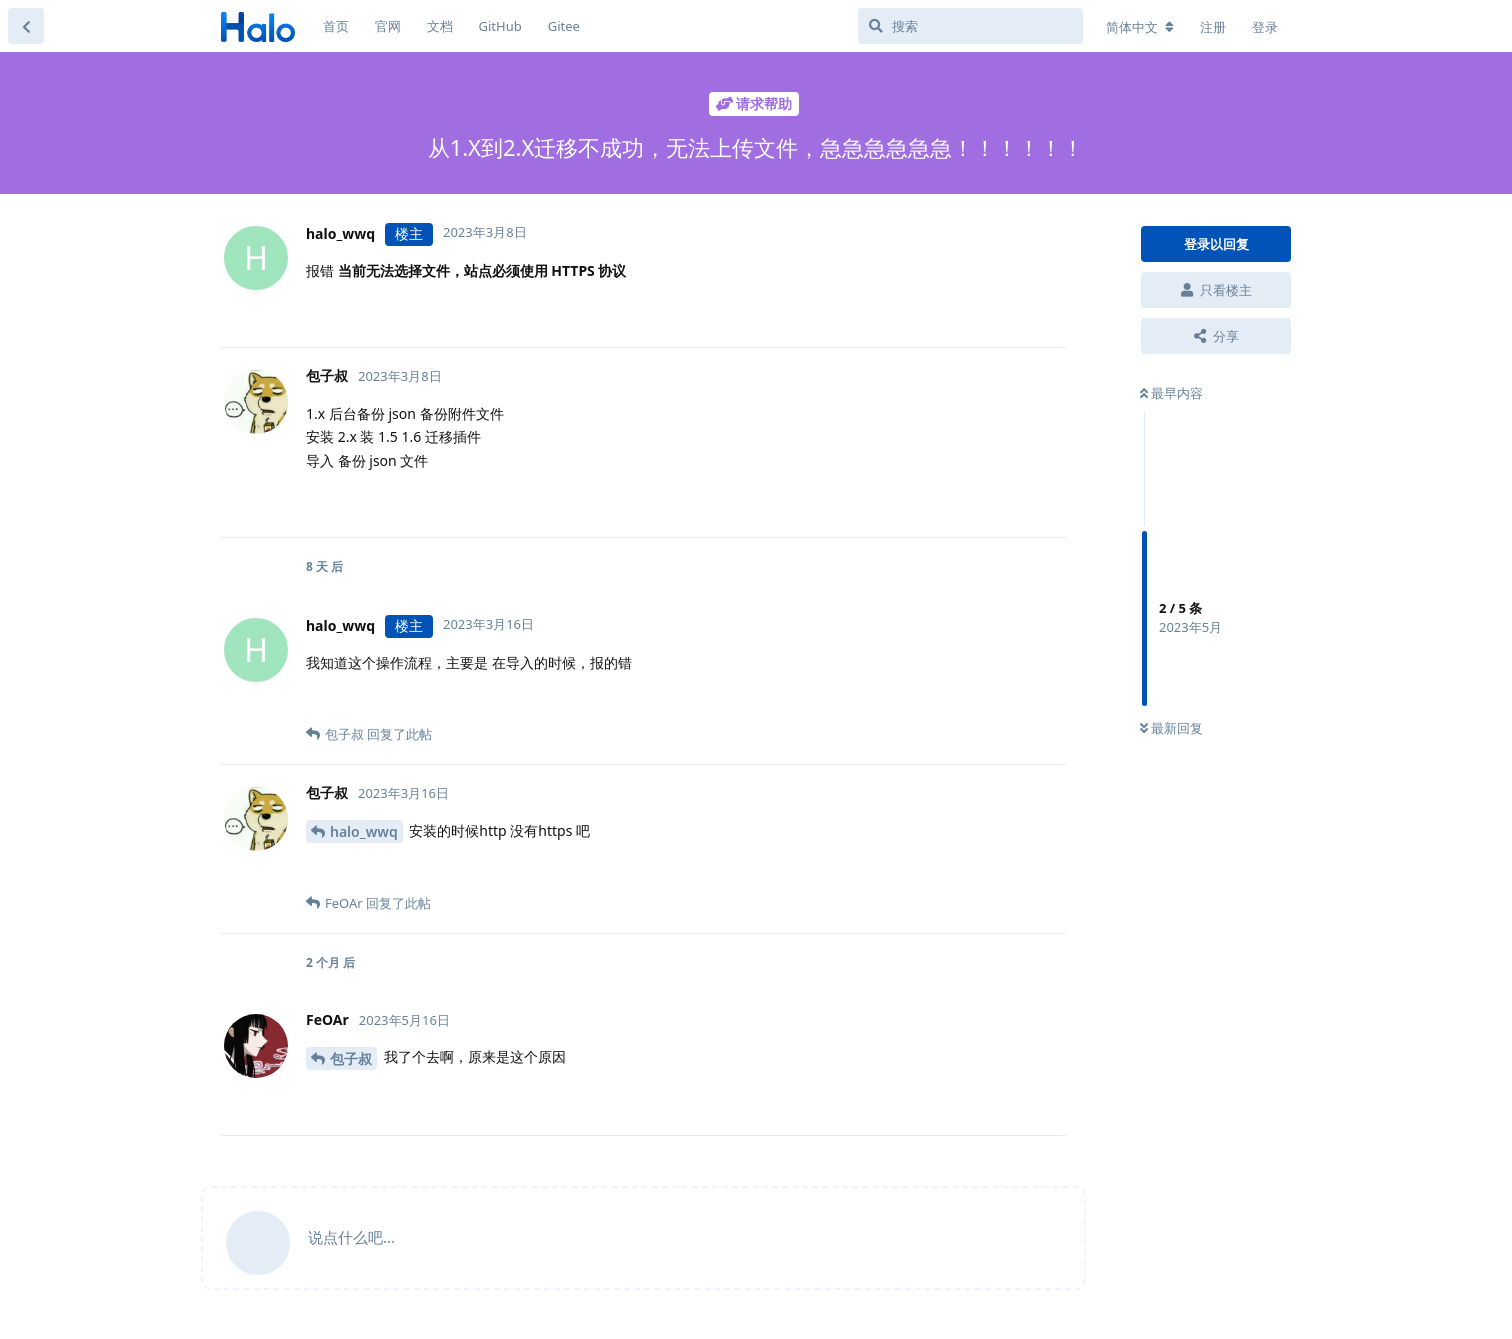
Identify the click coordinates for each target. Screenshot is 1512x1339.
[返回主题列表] (26, 26)
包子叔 (351, 1058)
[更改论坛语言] (1140, 27)
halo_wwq (364, 831)
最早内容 (1171, 393)
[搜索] (970, 26)
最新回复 (1171, 728)
